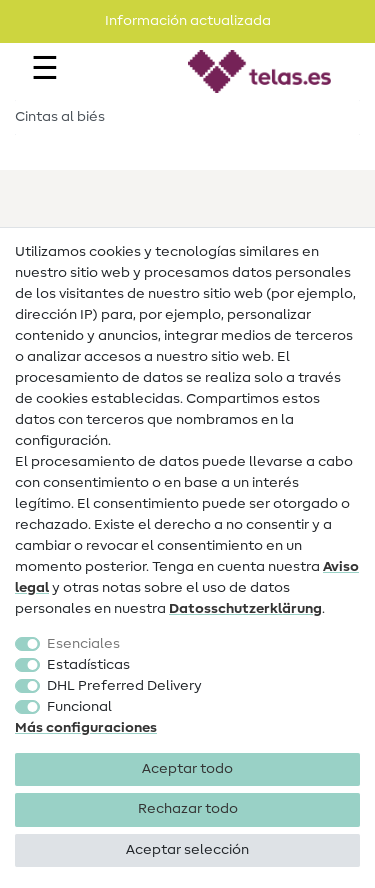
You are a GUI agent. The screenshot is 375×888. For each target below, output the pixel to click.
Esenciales (83, 644)
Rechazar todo (188, 809)
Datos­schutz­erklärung (245, 609)
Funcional (79, 707)
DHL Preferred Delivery (124, 686)
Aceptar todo (187, 769)
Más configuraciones (86, 728)
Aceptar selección (187, 850)
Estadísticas (88, 665)
